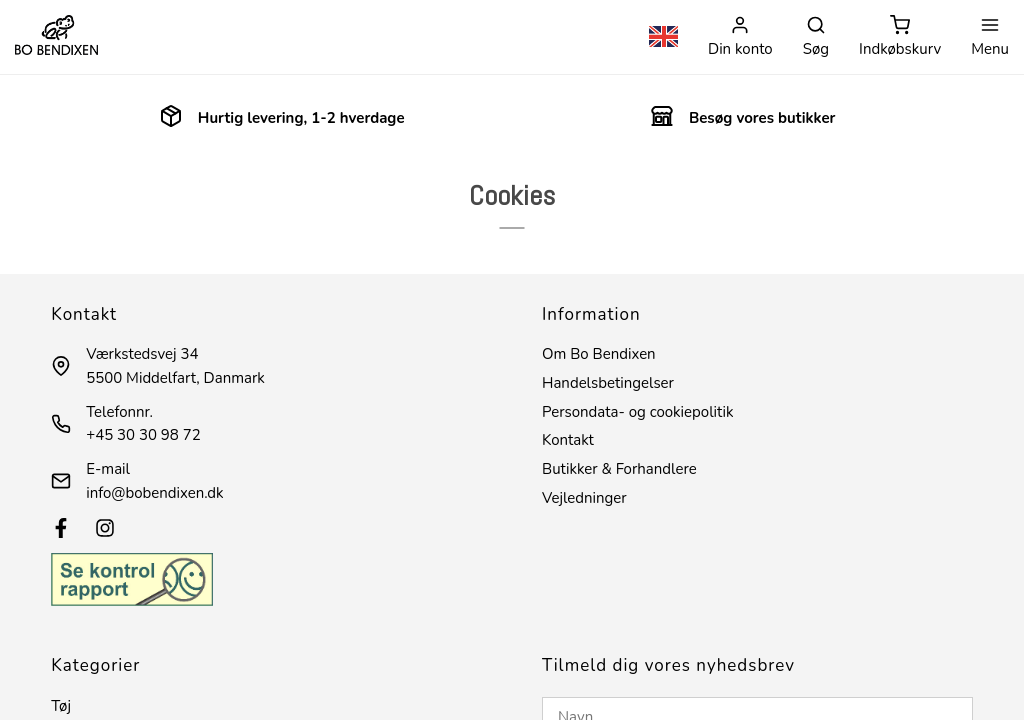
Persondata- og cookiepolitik (637, 412)
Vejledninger (584, 498)
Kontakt (568, 440)
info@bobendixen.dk (154, 493)
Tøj (61, 706)
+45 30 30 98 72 (143, 435)
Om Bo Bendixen (599, 354)
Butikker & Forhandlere (619, 469)
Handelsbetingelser (608, 383)
